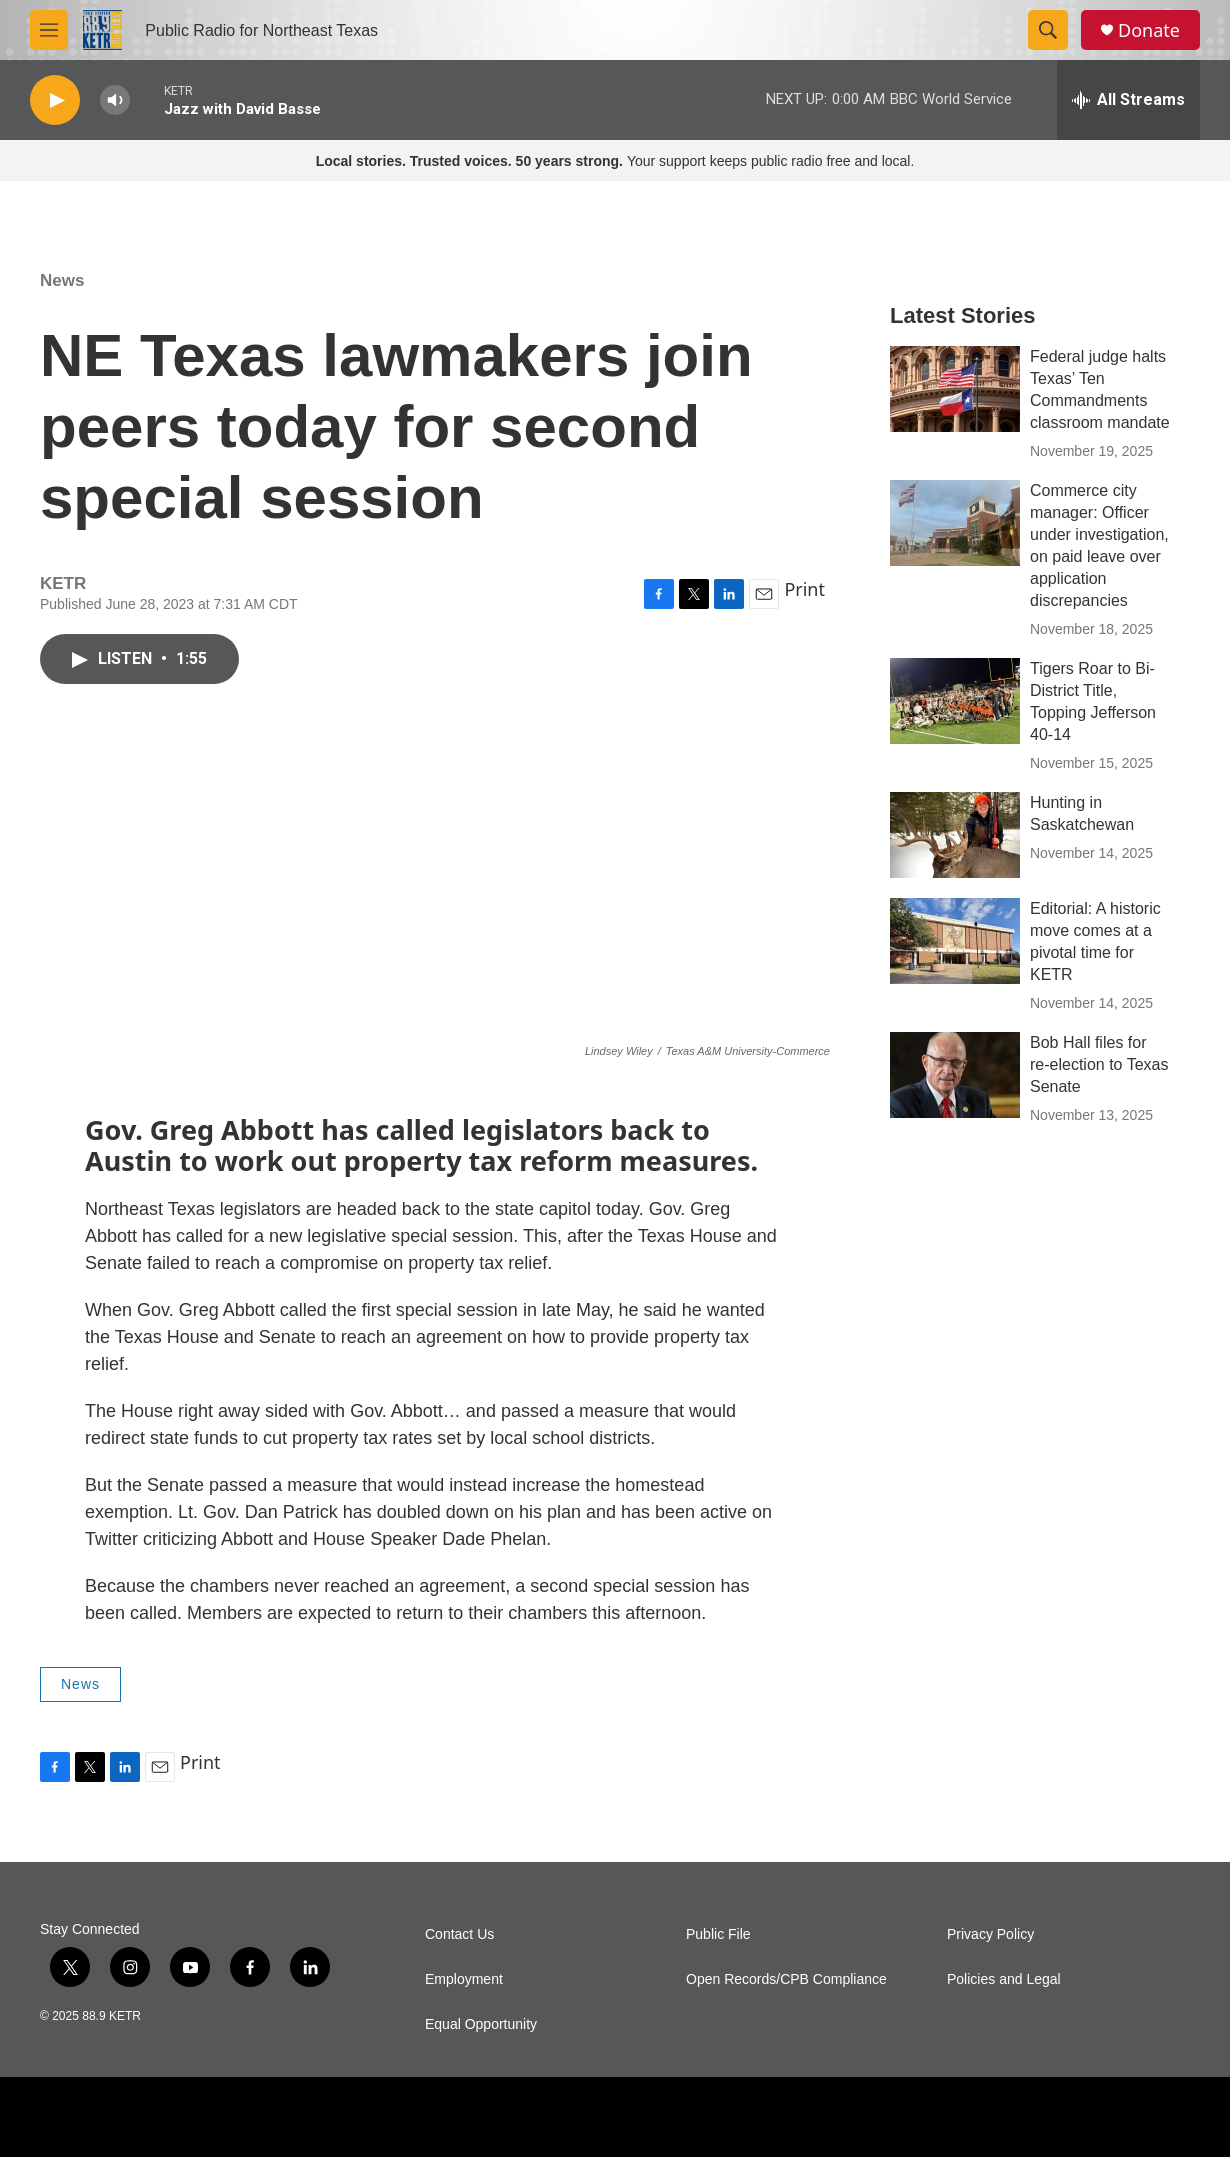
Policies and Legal (1004, 1979)
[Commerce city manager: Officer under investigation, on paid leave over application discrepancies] (955, 523)
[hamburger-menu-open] (49, 30)
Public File (718, 1934)
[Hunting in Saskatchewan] (955, 835)
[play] (55, 100)
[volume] (115, 100)
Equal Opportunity (481, 2024)
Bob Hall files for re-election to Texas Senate (1099, 1064)
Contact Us (459, 1934)
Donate (1149, 30)
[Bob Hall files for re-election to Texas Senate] (955, 1075)
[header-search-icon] (1048, 30)
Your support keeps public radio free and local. (615, 161)
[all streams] (1128, 100)
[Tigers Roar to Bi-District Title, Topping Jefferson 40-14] (955, 701)
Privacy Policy (990, 1934)
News (62, 280)
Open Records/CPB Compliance (786, 1979)
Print (804, 589)
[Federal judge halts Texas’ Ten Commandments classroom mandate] (955, 389)
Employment (464, 1979)
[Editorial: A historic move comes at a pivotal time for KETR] (955, 941)
